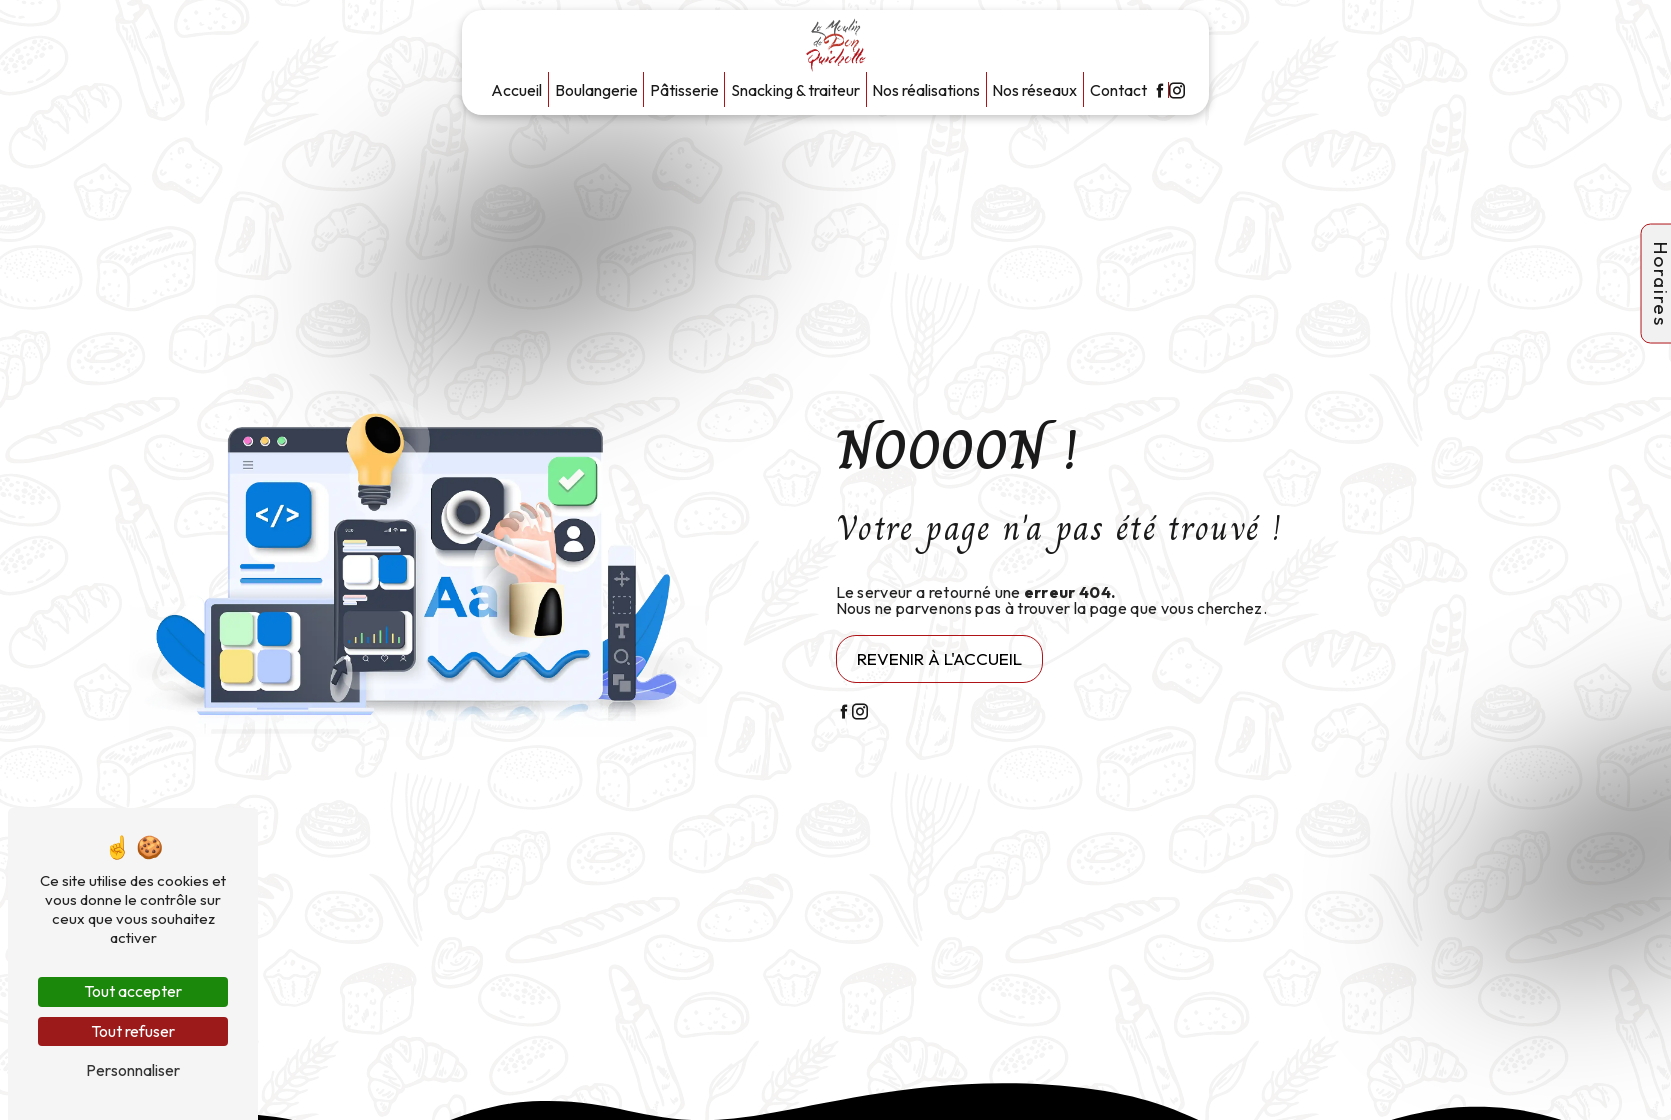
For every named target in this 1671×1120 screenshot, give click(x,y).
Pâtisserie (684, 90)
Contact (1118, 90)
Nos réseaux (1034, 90)
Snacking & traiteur (795, 90)
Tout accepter (133, 991)
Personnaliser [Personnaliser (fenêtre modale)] (133, 1070)
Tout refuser (133, 1031)
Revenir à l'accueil (939, 658)
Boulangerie (596, 90)
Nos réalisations (926, 90)
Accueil (516, 90)
